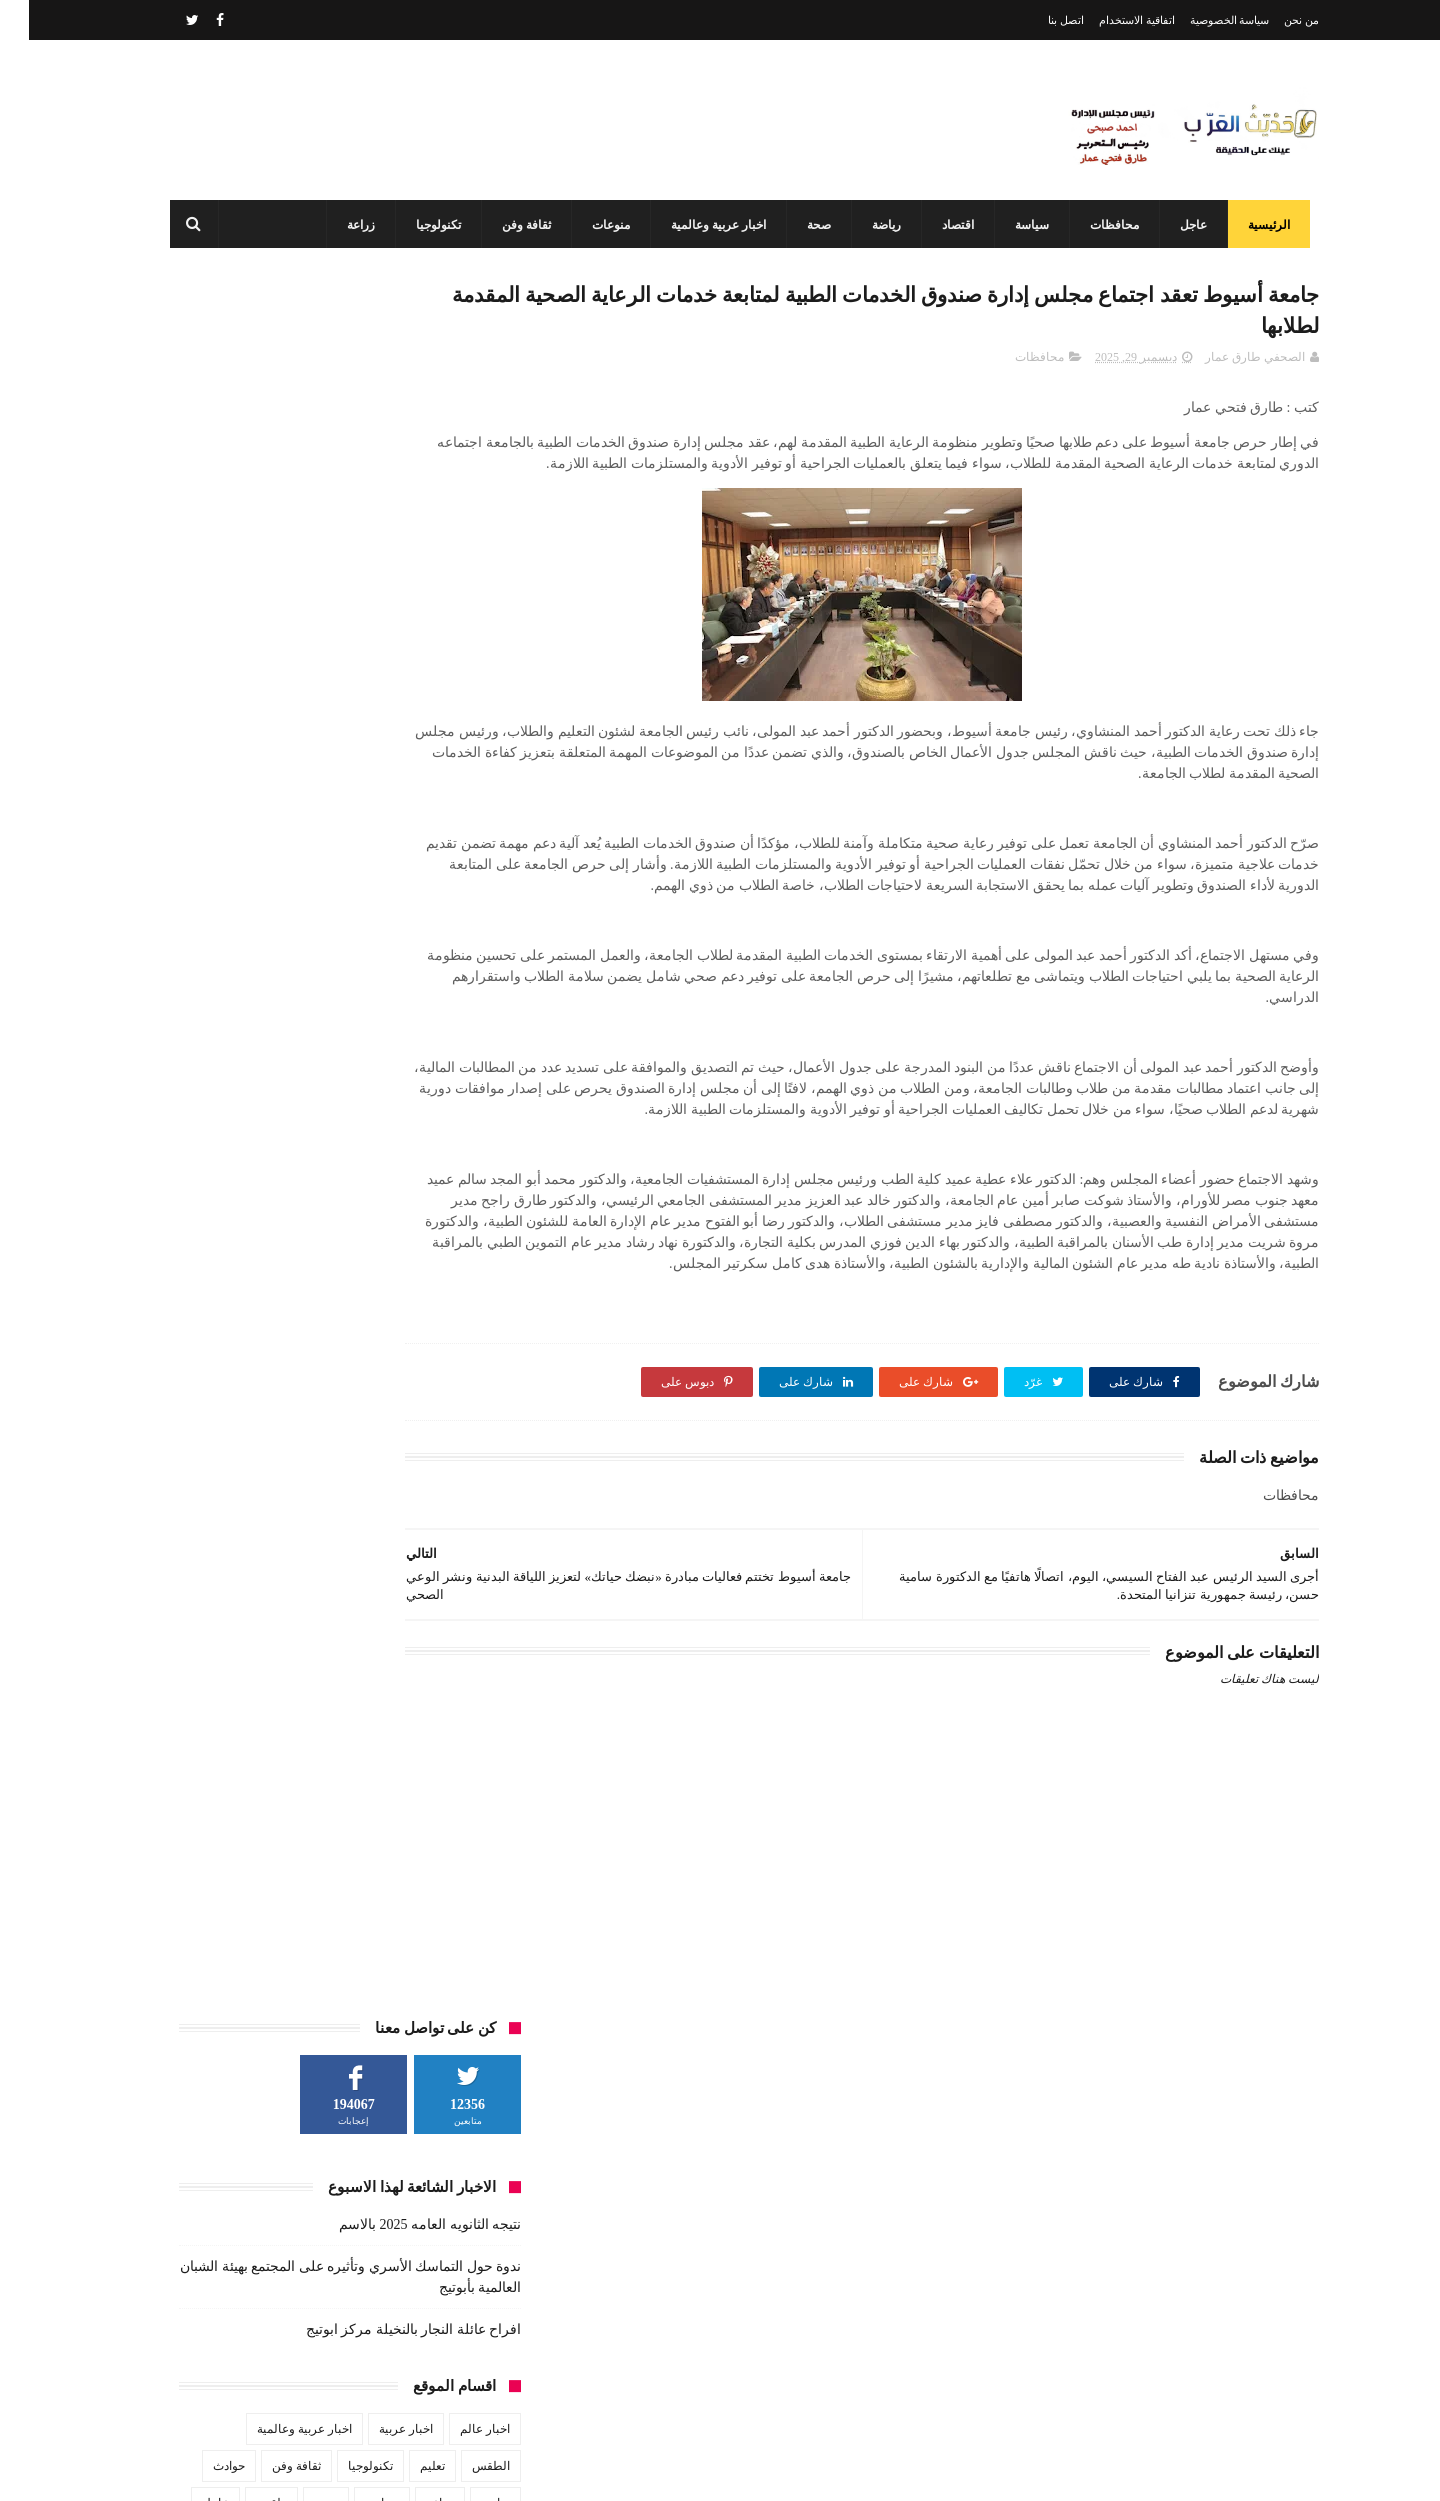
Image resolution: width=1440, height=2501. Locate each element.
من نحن (1272, 20)
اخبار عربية (377, 695)
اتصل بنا (1037, 20)
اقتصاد (938, 225)
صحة (799, 225)
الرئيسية (1249, 225)
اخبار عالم (456, 695)
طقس (242, 769)
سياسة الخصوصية (1201, 20)
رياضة (866, 225)
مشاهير (344, 806)
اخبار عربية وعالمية (698, 225)
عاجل (1173, 225)
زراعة (341, 225)
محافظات (1094, 225)
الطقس (462, 732)
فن (473, 806)
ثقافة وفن (506, 225)
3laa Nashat (964, 2469)
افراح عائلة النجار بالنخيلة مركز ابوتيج (385, 595)
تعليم (403, 732)
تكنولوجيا (418, 225)
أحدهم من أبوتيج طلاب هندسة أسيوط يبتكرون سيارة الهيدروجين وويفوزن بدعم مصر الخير (680, 2382)
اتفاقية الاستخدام (1108, 20)
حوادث (200, 732)
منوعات (591, 225)
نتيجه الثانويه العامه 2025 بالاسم (401, 490)
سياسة (1012, 225)
